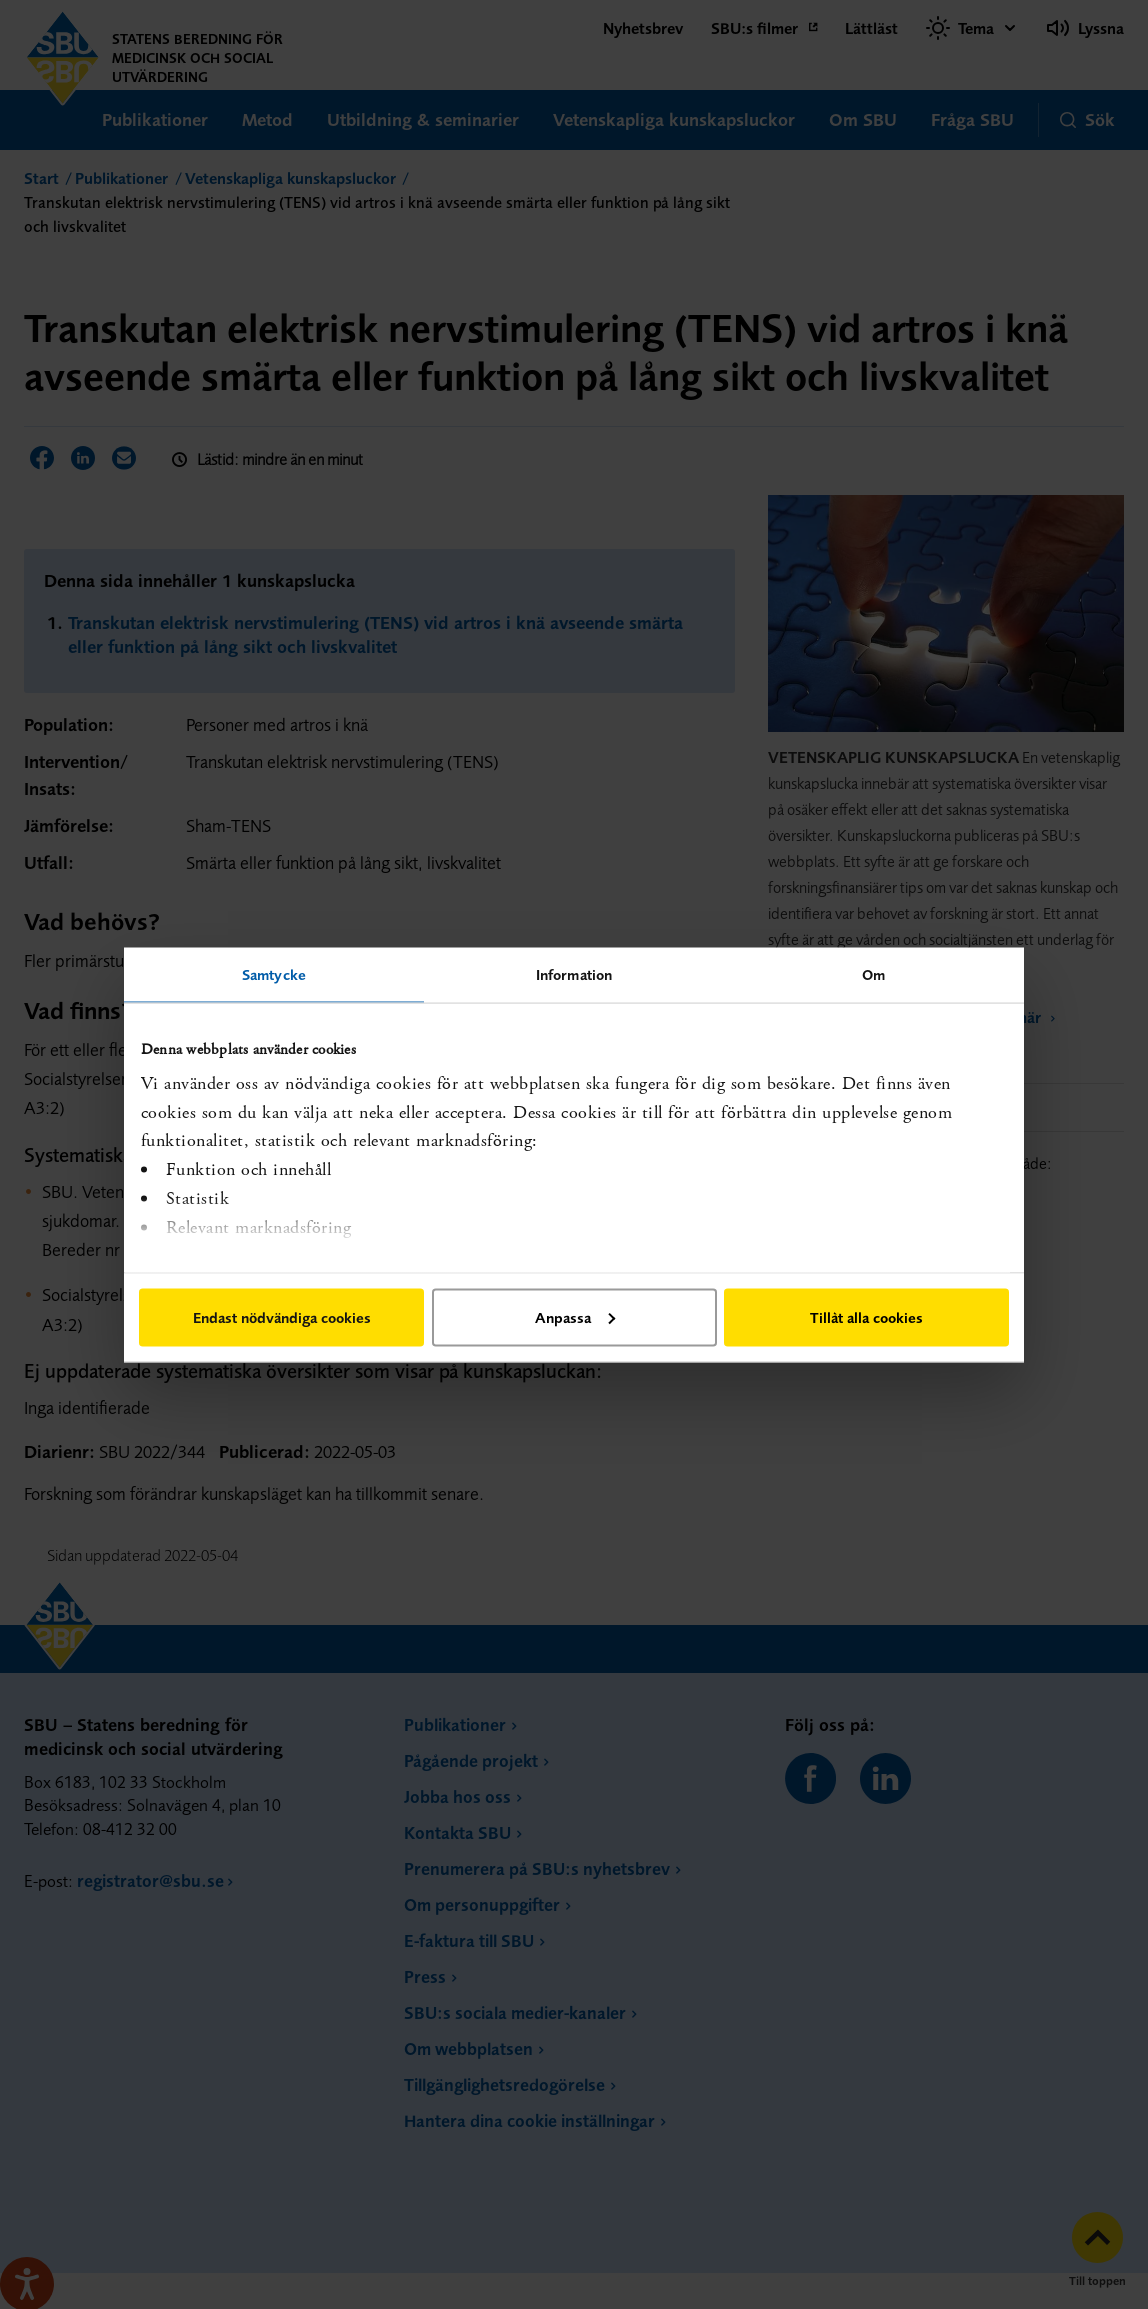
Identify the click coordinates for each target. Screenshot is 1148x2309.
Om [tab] (873, 973)
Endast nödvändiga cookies (282, 1316)
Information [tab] (574, 973)
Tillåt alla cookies (866, 1316)
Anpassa (575, 1316)
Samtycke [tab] (274, 973)
